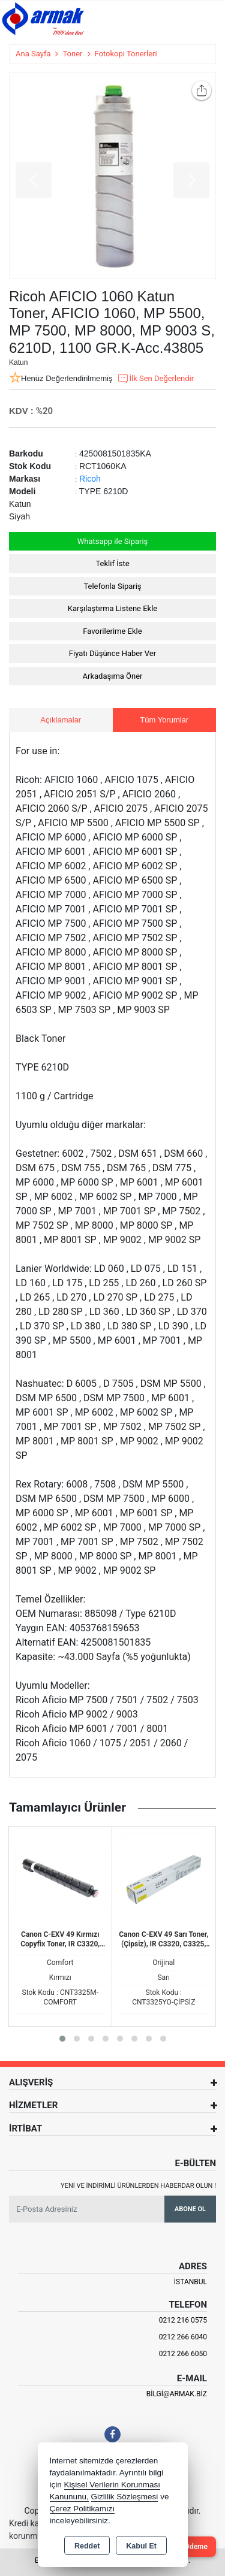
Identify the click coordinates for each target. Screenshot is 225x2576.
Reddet (87, 2546)
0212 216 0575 (183, 2320)
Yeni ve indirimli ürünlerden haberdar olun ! (138, 2186)
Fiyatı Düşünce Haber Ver (112, 653)
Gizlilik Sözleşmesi (124, 2496)
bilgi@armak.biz (176, 2394)
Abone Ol (190, 2209)
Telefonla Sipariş (112, 586)
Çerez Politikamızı (82, 2508)
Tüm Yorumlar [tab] (164, 719)
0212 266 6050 (183, 2354)
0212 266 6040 (183, 2337)
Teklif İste (112, 563)
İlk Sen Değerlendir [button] (155, 379)
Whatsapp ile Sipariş (112, 541)
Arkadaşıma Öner (113, 676)
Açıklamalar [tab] (60, 719)
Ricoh (90, 478)
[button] (62, 2039)
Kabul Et (141, 2546)
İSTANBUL (190, 2282)
